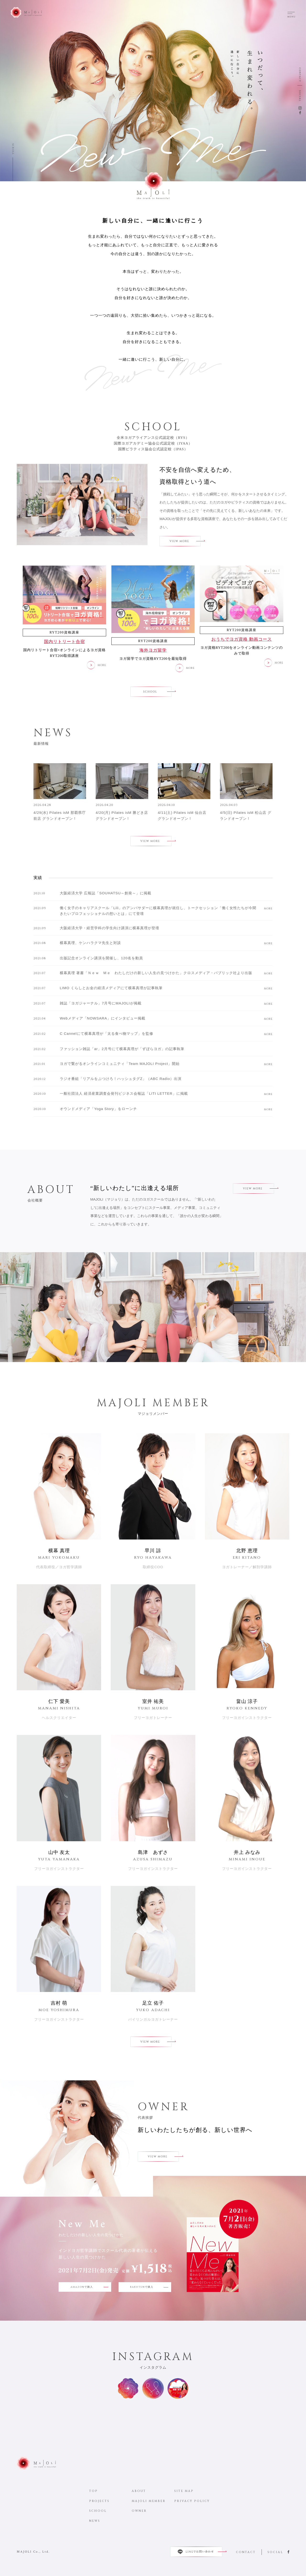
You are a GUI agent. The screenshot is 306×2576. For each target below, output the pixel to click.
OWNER (139, 2511)
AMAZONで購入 (76, 2287)
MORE (268, 908)
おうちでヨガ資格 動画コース (241, 639)
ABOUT (139, 2491)
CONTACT (300, 75)
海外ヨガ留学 (153, 650)
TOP (93, 2491)
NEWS (94, 2521)
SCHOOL (98, 2511)
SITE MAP (184, 2491)
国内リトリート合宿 (64, 641)
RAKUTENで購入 (127, 2287)
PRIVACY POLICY (192, 2501)
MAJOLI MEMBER (149, 2501)
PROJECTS (99, 2501)
